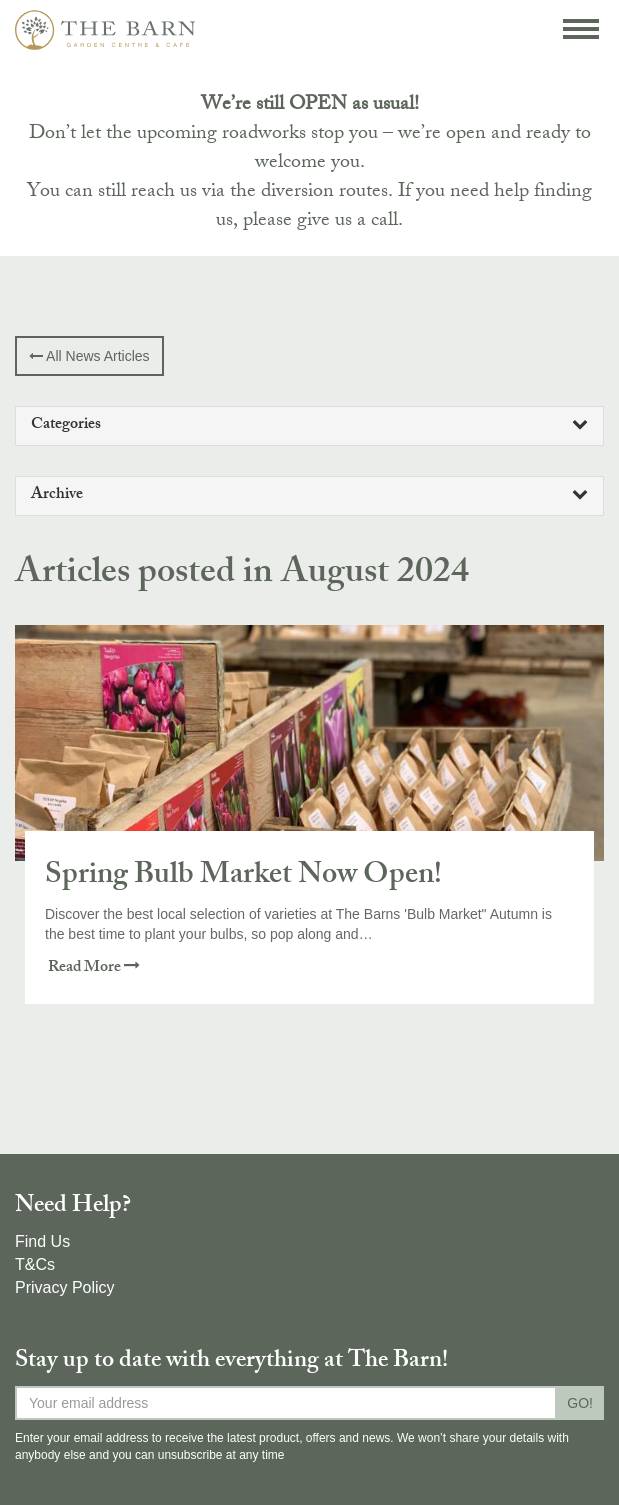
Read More (94, 968)
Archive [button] (309, 495)
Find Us (42, 1241)
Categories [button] (309, 425)
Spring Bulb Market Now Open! (243, 877)
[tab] (309, 426)
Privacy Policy (65, 1287)
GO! (580, 1403)
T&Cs (35, 1264)
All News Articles (89, 356)
